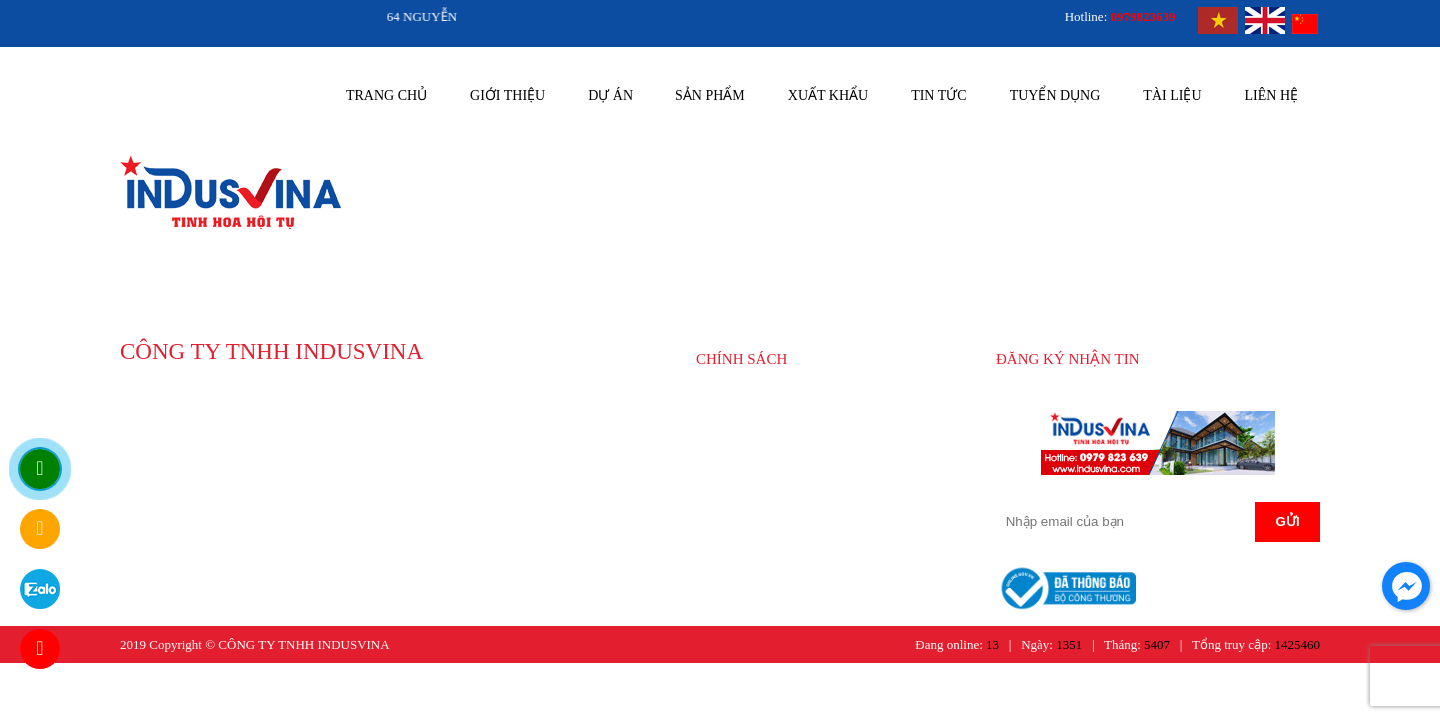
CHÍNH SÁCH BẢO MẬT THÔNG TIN (822, 493)
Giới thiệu (507, 95)
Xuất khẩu (828, 95)
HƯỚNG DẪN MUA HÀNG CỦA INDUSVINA (807, 415)
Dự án (610, 95)
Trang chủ (386, 95)
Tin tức (938, 95)
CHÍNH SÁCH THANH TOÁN (799, 466)
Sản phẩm (710, 95)
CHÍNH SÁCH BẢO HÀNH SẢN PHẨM (824, 520)
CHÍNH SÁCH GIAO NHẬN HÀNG (813, 439)
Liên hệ (1272, 95)
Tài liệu (1172, 95)
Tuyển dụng (1055, 95)
